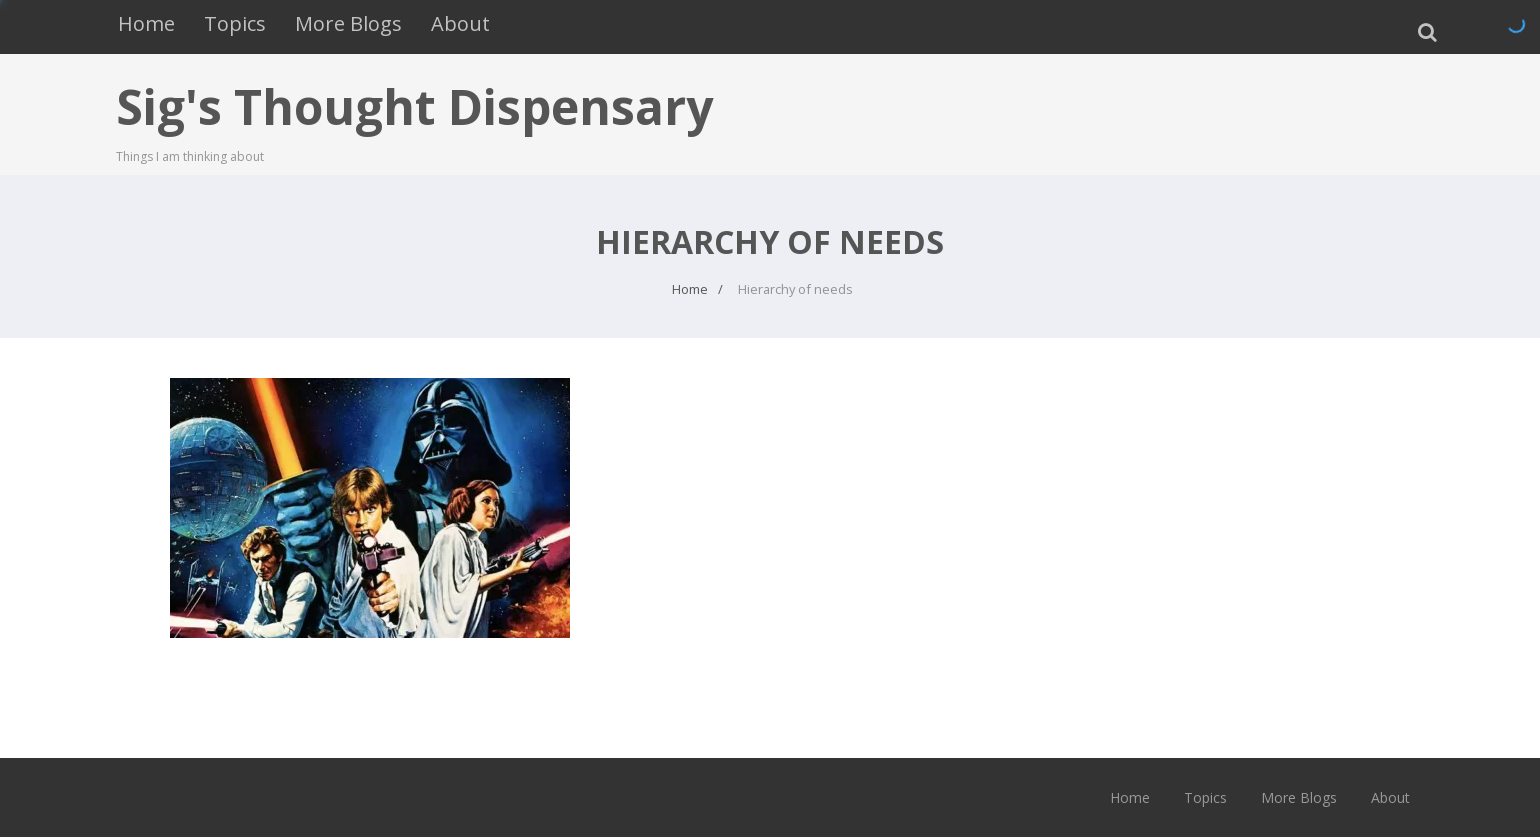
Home (146, 23)
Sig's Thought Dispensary (414, 106)
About (460, 23)
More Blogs (348, 23)
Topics (235, 23)
